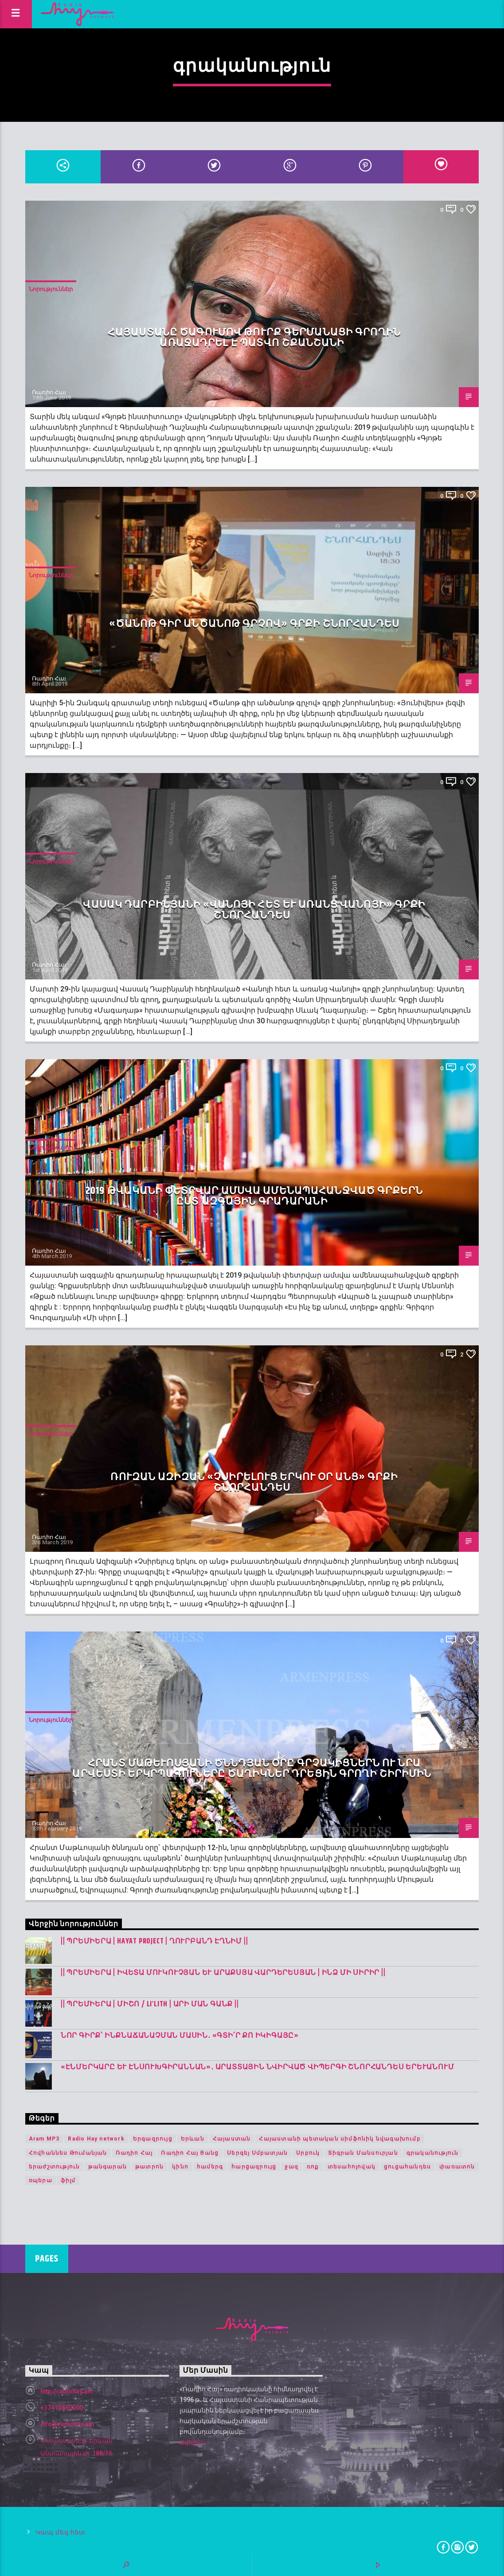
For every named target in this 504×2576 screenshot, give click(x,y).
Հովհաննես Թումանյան (68, 2153)
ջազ (291, 2167)
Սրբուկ (308, 2153)
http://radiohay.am (66, 2391)
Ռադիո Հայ (49, 392)
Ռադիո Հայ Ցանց (190, 2153)
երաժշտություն (54, 2167)
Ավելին (195, 2443)
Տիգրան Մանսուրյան (363, 2153)
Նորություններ (51, 289)
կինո (180, 2167)
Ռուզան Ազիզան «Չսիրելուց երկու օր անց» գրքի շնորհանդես (254, 1482)
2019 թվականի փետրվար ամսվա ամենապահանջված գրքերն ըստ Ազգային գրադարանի (254, 1196)
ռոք (313, 2167)
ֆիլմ (68, 2180)
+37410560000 (61, 2407)
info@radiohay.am (67, 2424)
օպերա (40, 2180)
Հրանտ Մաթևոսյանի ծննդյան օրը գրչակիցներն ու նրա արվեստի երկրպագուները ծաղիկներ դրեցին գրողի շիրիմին (251, 1769)
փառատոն (457, 2167)
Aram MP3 (44, 2139)
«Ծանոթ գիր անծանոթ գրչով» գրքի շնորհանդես (254, 624)
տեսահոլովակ (351, 2167)
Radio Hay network (96, 2139)
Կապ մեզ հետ (60, 2532)
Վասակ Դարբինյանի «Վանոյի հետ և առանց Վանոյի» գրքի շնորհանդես (254, 910)
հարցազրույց (253, 2167)
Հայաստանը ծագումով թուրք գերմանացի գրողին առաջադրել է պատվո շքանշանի (254, 338)
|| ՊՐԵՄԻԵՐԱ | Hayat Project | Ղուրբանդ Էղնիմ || (154, 1941)
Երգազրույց (152, 2139)
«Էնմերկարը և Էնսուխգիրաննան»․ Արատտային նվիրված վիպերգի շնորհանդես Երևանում (257, 2067)
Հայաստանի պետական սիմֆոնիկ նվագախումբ (339, 2139)
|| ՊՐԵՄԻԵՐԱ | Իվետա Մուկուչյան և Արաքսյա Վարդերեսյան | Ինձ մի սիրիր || (223, 1973)
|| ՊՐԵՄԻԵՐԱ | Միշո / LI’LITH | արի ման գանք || (150, 2004)
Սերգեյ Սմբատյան (257, 2153)
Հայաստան (232, 2139)
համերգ (210, 2167)
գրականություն (432, 2153)
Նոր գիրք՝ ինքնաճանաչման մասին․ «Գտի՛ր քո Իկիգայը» (180, 2036)
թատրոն (149, 2167)
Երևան (192, 2139)
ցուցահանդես (407, 2167)
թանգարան (107, 2167)
